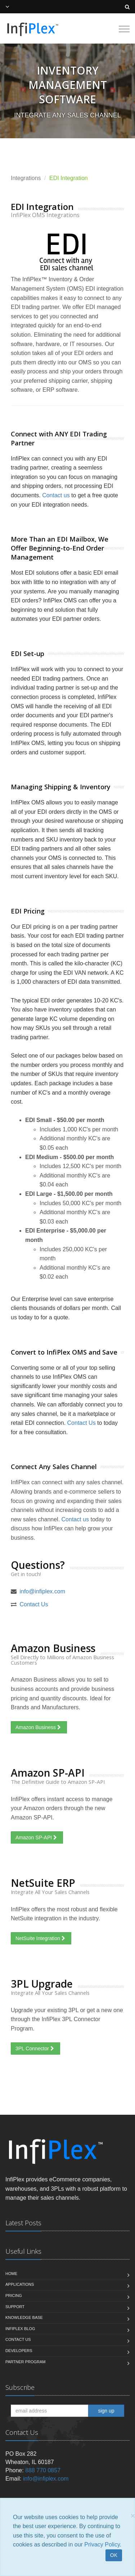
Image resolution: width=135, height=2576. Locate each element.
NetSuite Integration (41, 1938)
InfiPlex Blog (20, 2328)
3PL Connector (35, 2048)
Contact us (55, 495)
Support (14, 2307)
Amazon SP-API (36, 1837)
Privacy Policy (102, 2544)
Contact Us (81, 1423)
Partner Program (25, 2362)
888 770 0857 (42, 2470)
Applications (19, 2284)
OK (113, 2555)
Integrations (26, 178)
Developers (18, 2350)
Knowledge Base (24, 2317)
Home (11, 2273)
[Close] (133, 2515)
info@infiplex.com (42, 1591)
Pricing (13, 2295)
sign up (106, 2411)
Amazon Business (38, 1727)
